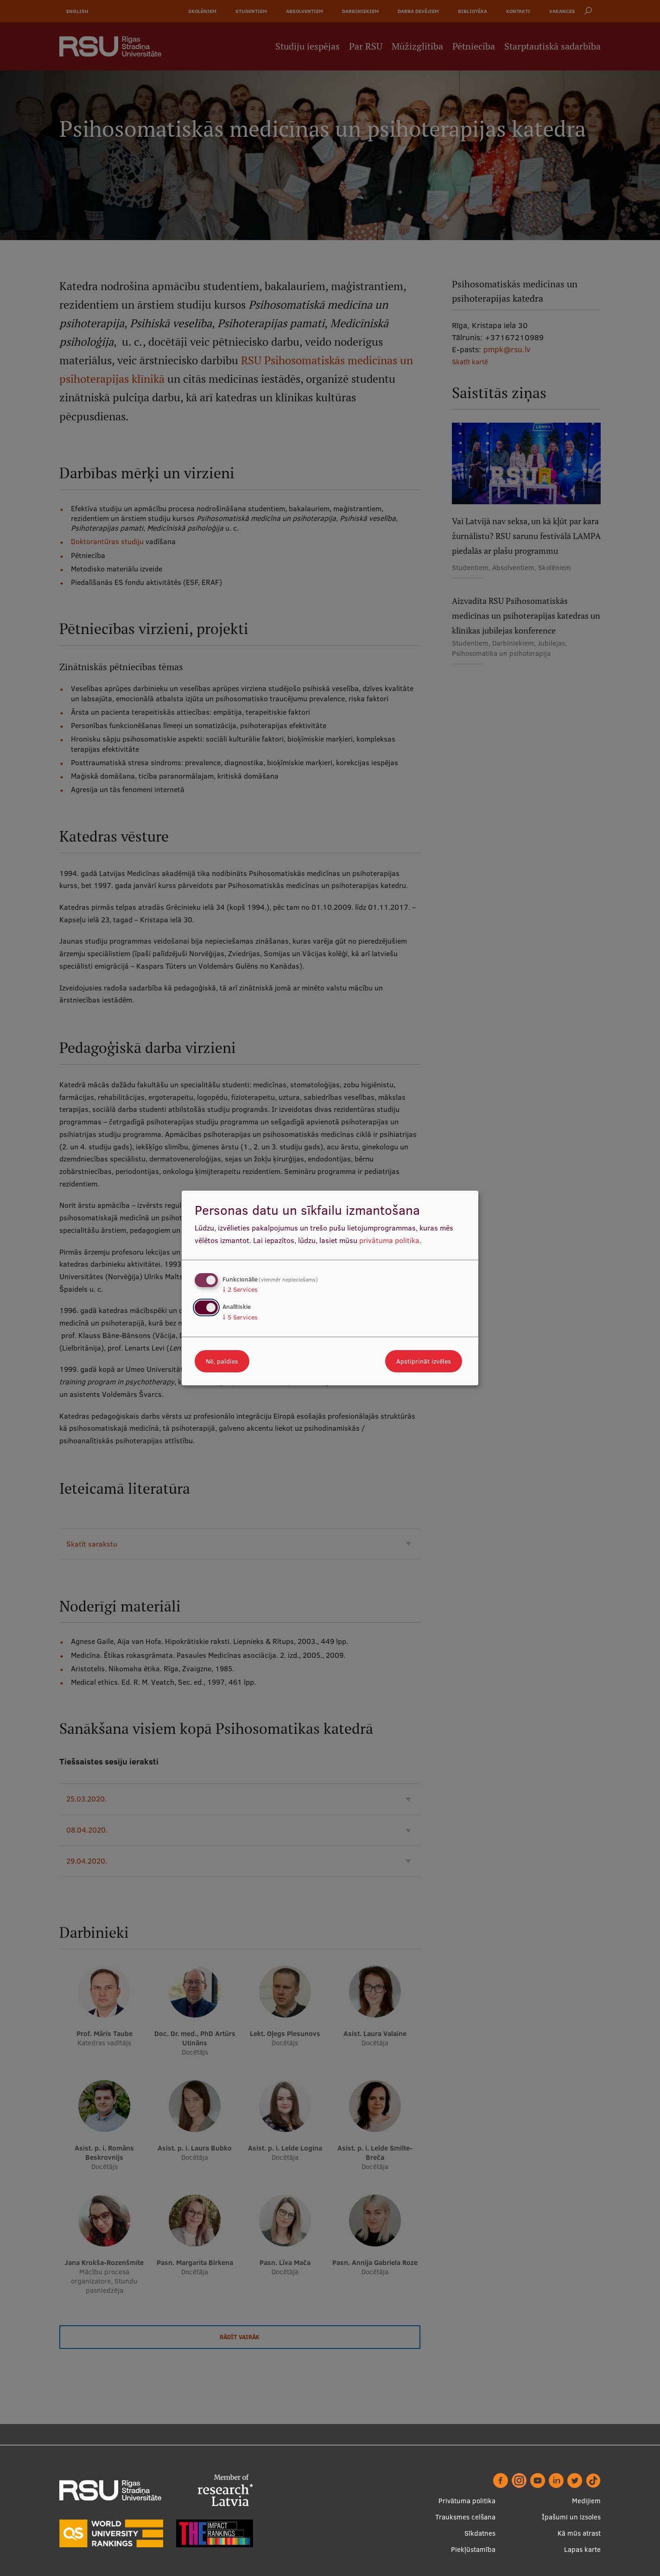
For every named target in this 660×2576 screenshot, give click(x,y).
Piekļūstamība (473, 2549)
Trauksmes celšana (465, 2517)
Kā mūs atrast (579, 2533)
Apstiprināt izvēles (423, 1361)
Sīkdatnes (479, 2533)
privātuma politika (389, 1240)
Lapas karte (582, 2549)
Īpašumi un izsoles (571, 2517)
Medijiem (586, 2501)
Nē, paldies (222, 1361)
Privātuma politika (466, 2501)
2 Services (240, 1289)
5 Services (240, 1317)
